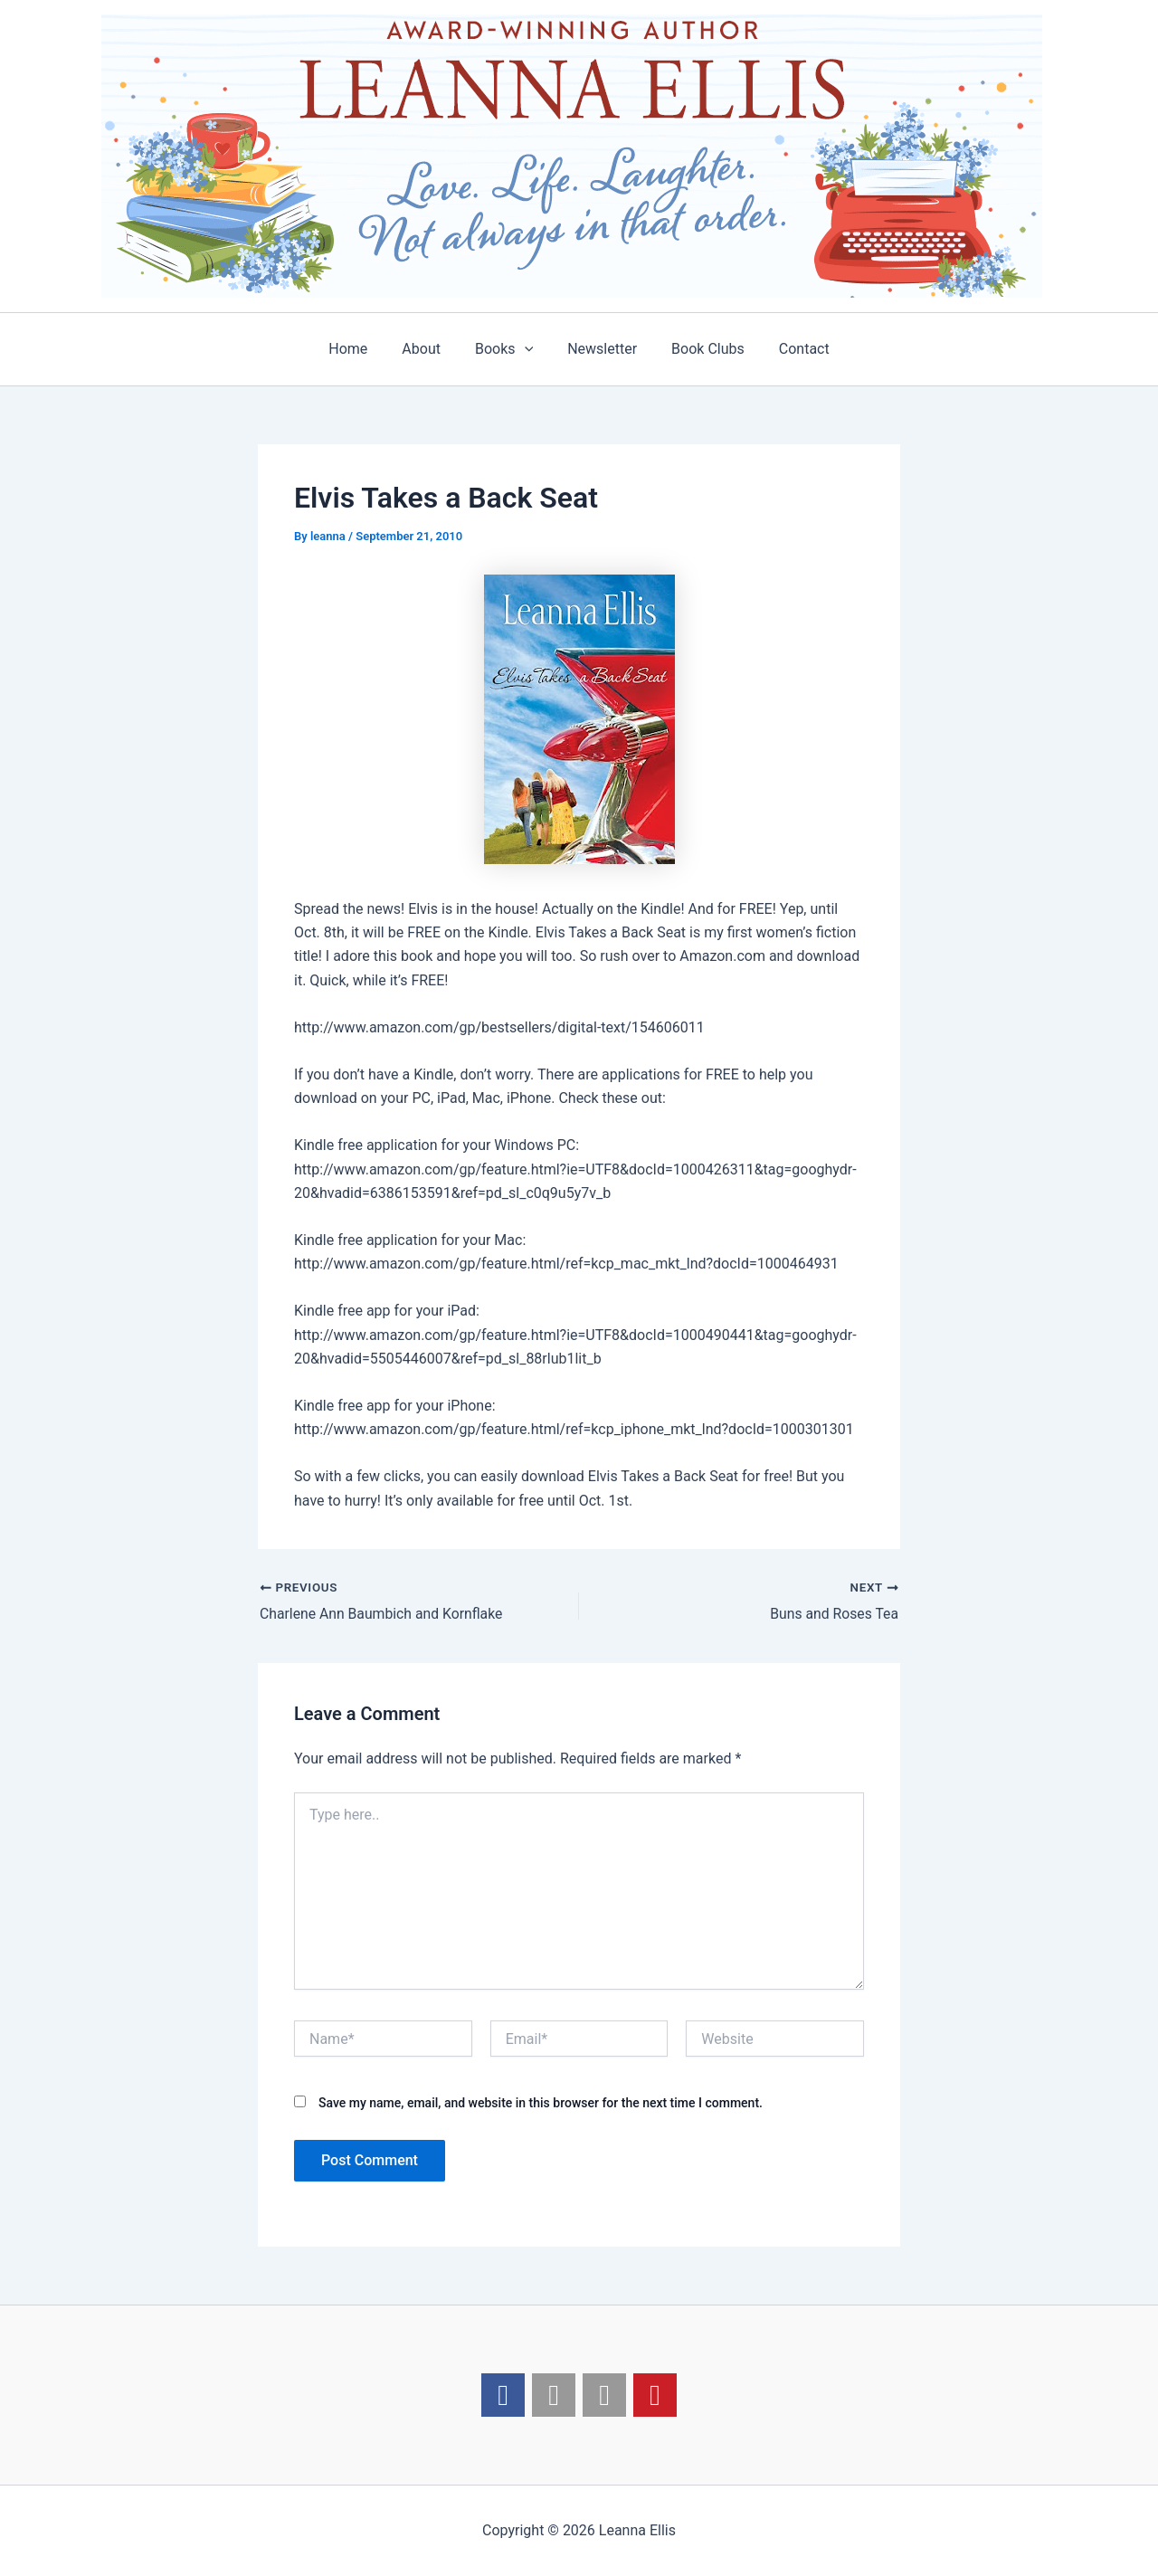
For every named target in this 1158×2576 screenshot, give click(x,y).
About (429, 348)
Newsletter (599, 348)
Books (507, 349)
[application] (527, 349)
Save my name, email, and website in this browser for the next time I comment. (540, 2103)
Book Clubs (699, 348)
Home (361, 348)
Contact (790, 348)
